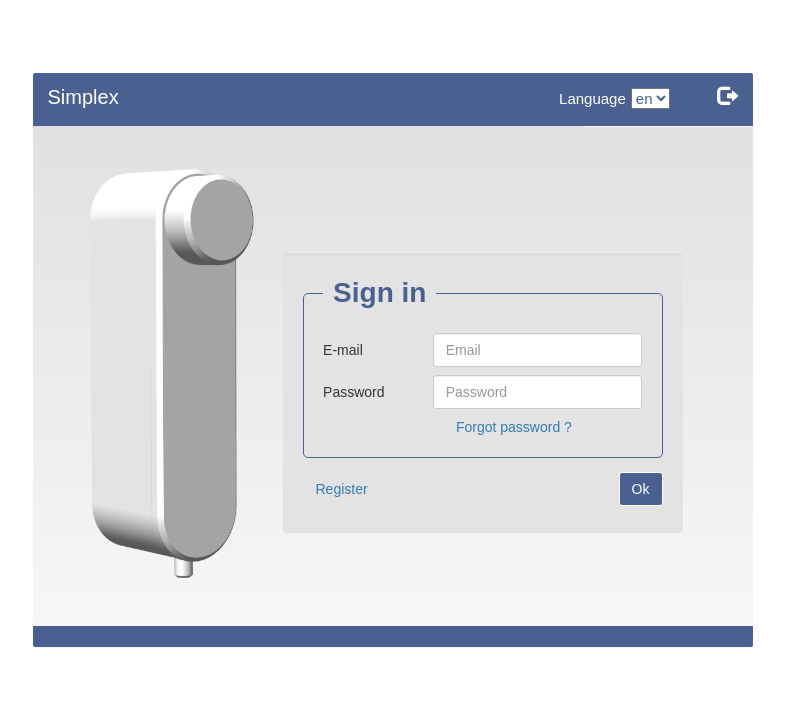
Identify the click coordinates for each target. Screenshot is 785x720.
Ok (641, 489)
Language (592, 98)
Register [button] (342, 489)
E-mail (343, 350)
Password (353, 392)
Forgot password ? (514, 427)
